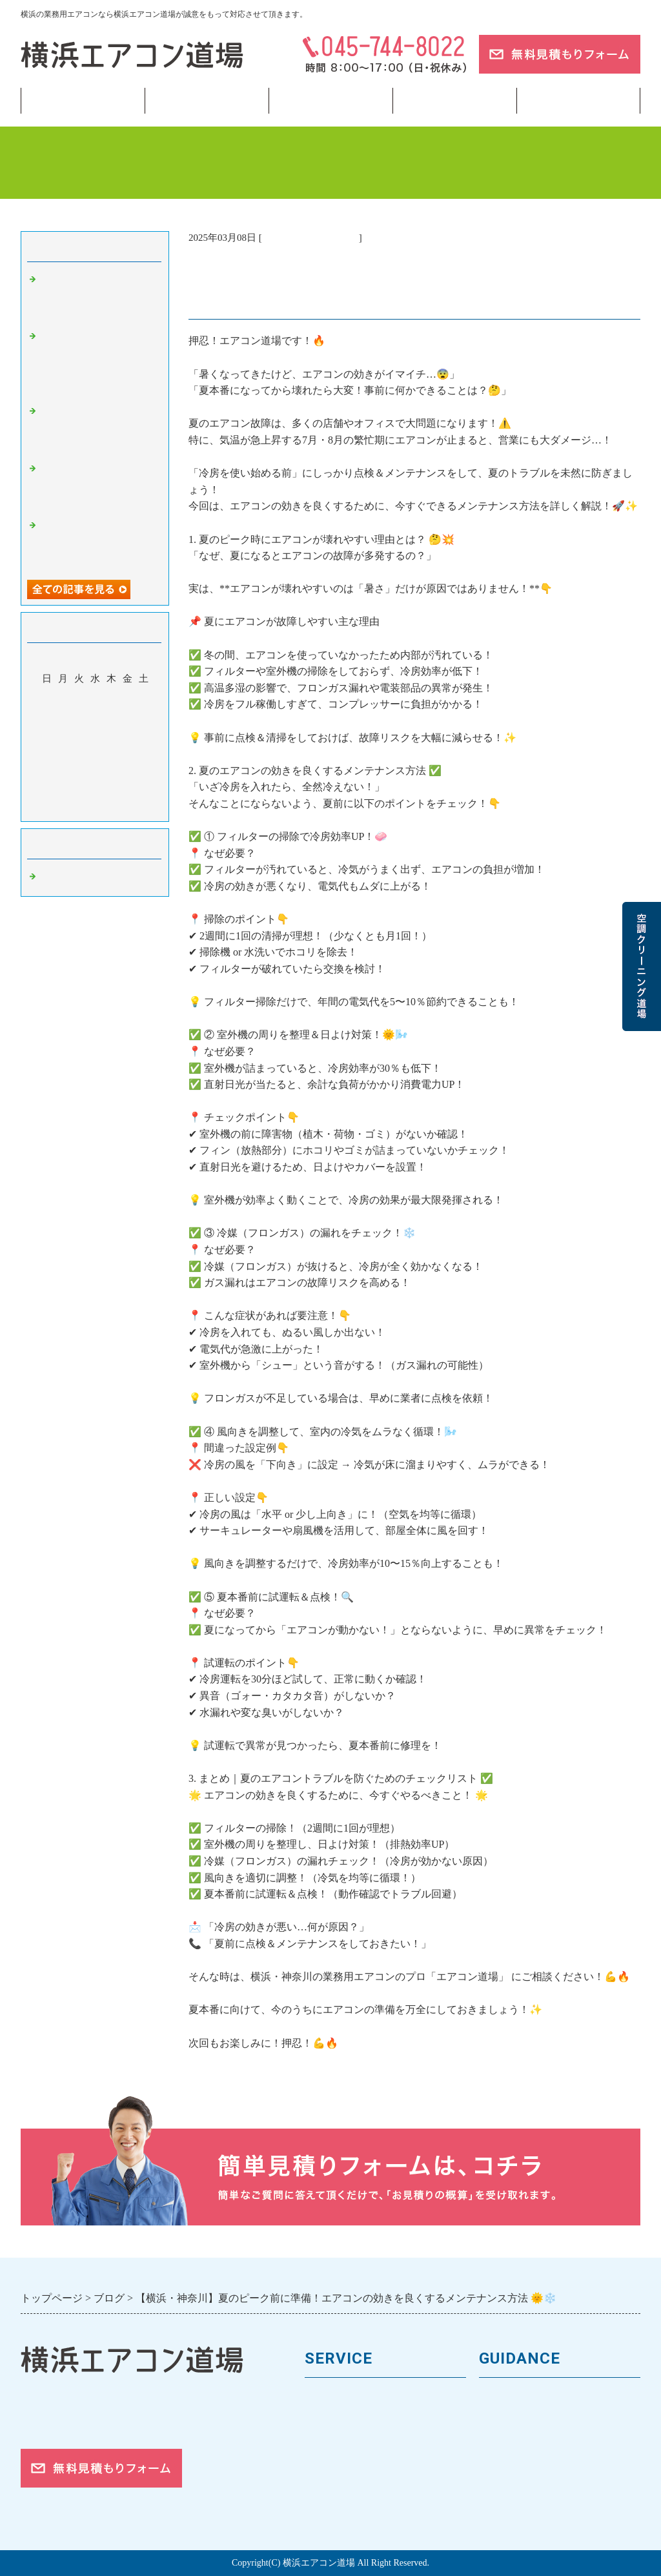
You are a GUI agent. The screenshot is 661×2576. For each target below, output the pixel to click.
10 (63, 735)
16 (47, 753)
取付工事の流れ (343, 2484)
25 (79, 772)
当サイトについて (454, 100)
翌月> (119, 808)
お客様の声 (506, 2441)
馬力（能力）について (359, 2420)
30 (47, 791)
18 (79, 753)
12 (95, 735)
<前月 (70, 808)
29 (143, 772)
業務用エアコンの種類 (359, 2398)
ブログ (578, 100)
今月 (95, 808)
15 (143, 735)
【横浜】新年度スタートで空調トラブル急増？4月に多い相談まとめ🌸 (98, 542)
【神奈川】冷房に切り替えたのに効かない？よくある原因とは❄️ (98, 486)
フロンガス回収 (330, 100)
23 (47, 772)
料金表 (321, 2441)
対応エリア (506, 2463)
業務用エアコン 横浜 (310, 237)
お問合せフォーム (523, 2506)
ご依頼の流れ (512, 2484)
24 (63, 772)
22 (143, 753)
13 (111, 735)
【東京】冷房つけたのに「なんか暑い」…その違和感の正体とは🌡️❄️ (98, 428)
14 (127, 735)
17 (63, 753)
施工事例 (327, 2463)
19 (95, 753)
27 (111, 772)
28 (127, 772)
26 (95, 772)
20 (111, 753)
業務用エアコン (206, 100)
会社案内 (501, 2420)
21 (127, 753)
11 (78, 735)
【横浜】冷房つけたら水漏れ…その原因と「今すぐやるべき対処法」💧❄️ (98, 296)
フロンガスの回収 (348, 2506)
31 (63, 791)
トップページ (82, 100)
